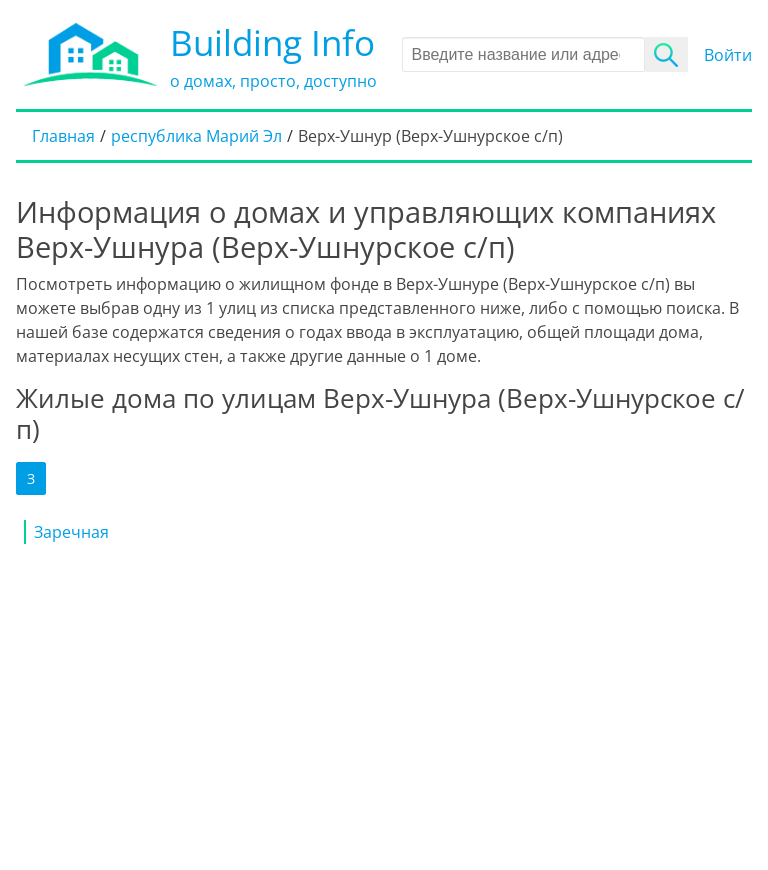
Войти (728, 55)
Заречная (71, 532)
